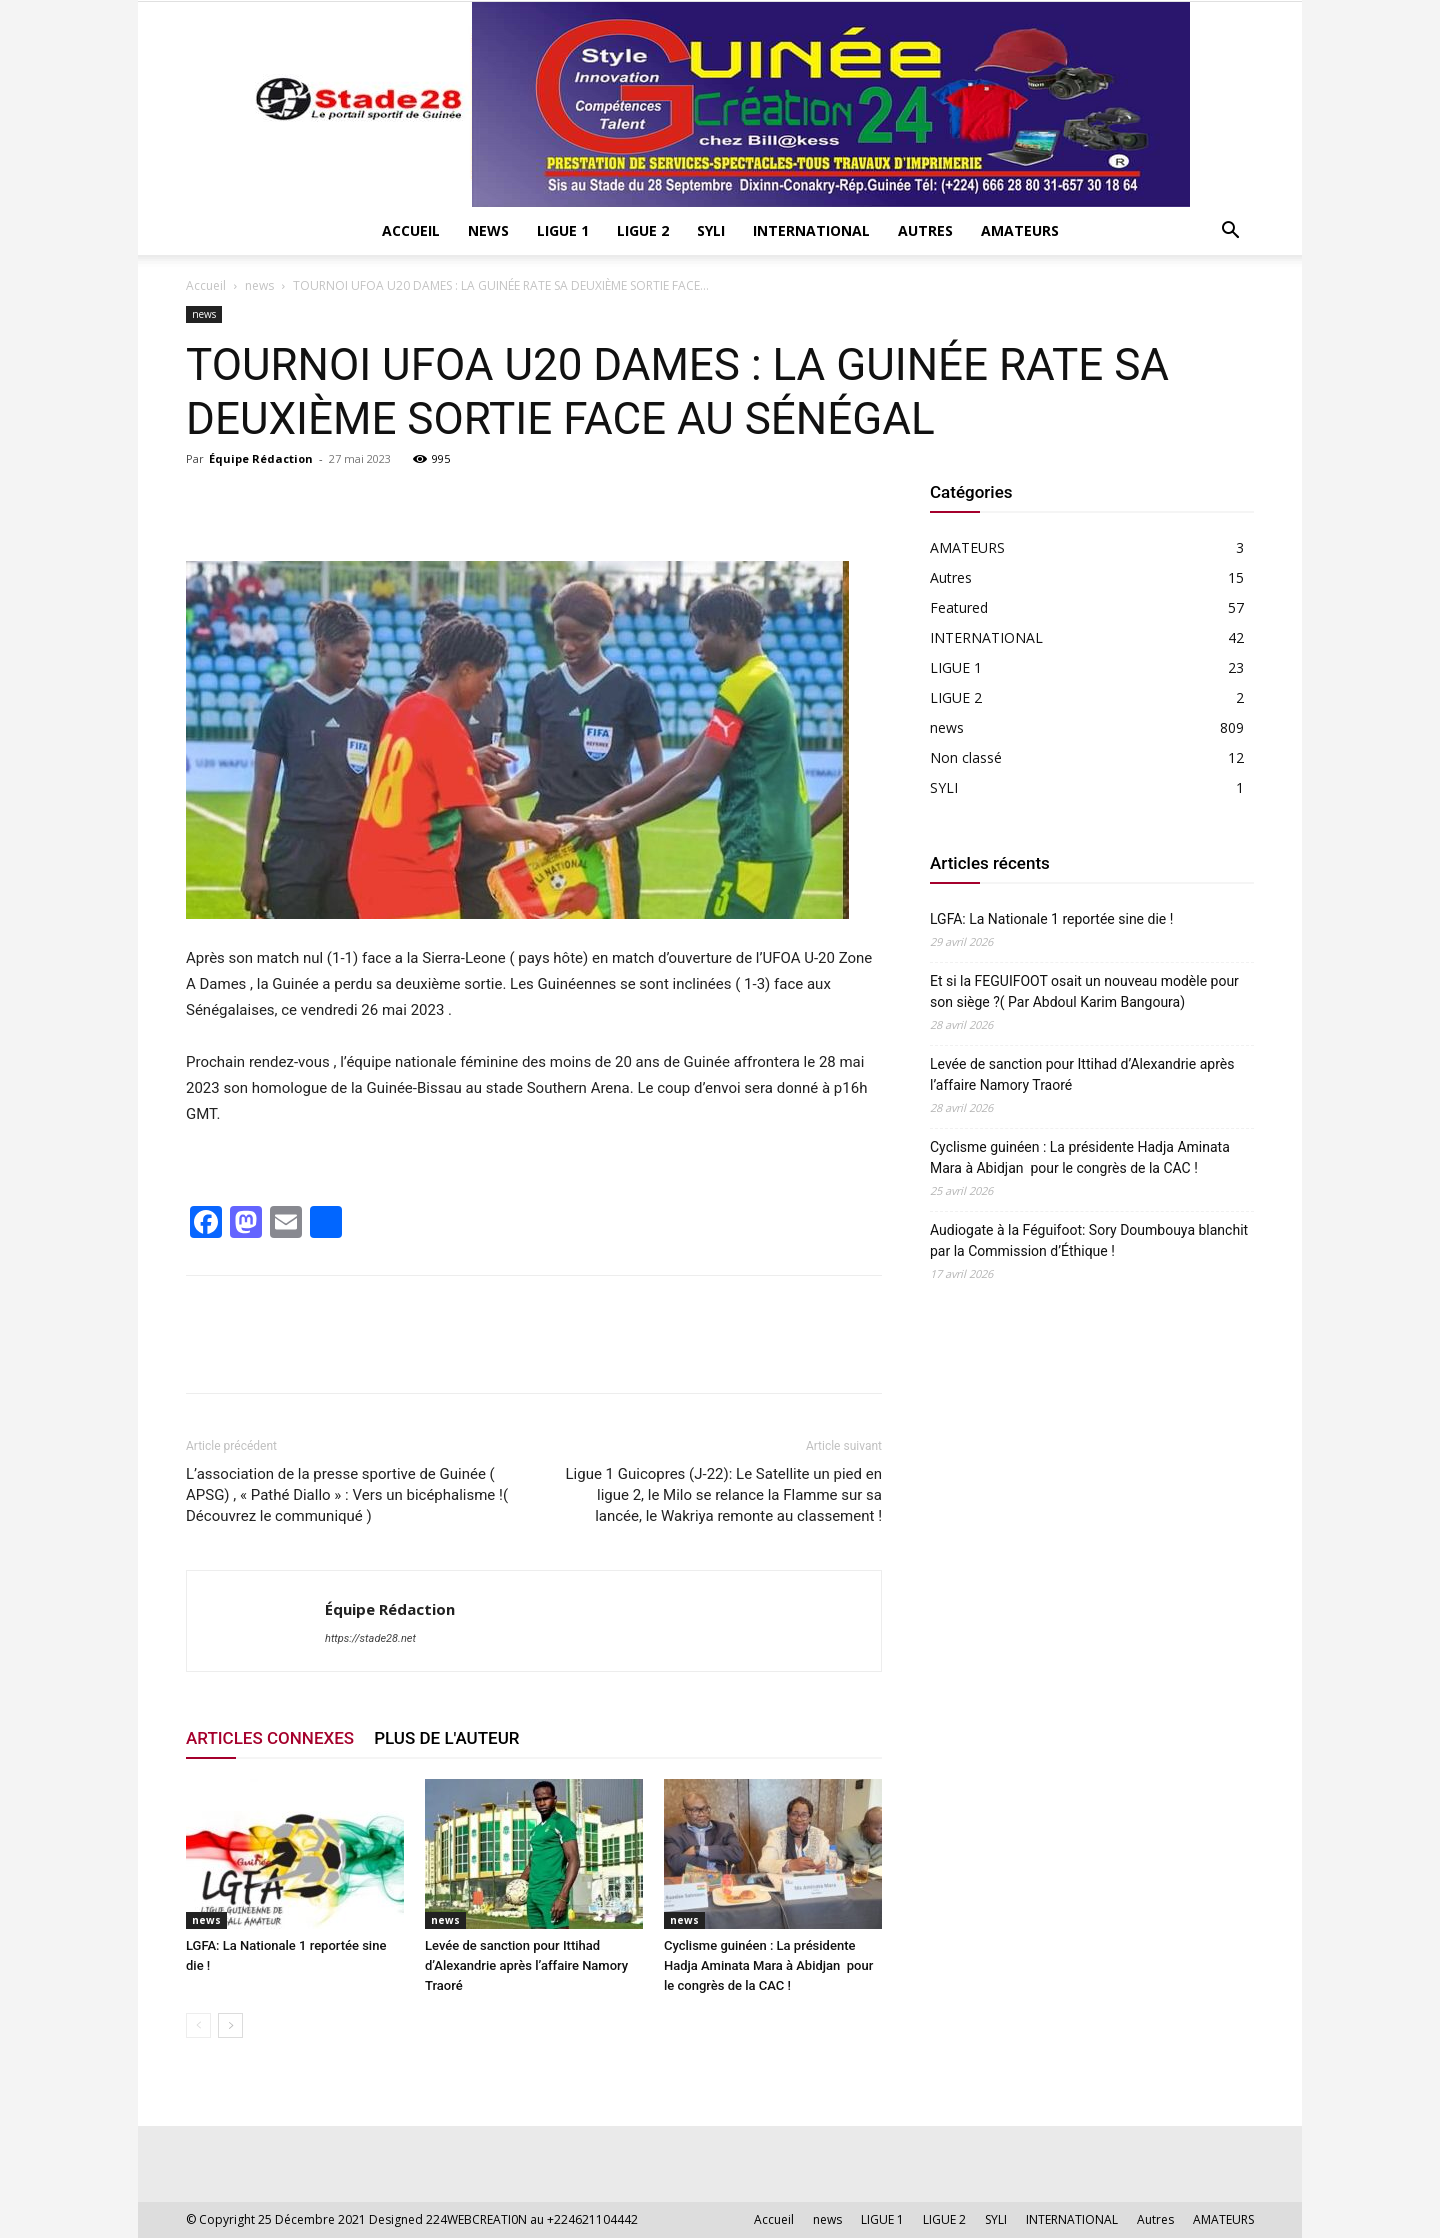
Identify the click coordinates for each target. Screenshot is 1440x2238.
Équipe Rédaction (261, 458)
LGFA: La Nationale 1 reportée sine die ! (1051, 919)
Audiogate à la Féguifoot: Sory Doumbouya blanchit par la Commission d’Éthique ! (1089, 1240)
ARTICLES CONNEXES (270, 1738)
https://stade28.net (370, 1638)
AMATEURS (1020, 230)
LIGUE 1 (563, 230)
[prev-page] (198, 2025)
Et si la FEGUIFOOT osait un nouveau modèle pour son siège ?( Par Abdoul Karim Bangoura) (1084, 991)
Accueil (411, 230)
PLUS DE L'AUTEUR (446, 1738)
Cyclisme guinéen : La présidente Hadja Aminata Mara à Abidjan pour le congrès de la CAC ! (768, 1965)
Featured (959, 607)
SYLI (711, 230)
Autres (925, 230)
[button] (1230, 232)
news (488, 230)
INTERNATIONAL (811, 230)
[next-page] (230, 2025)
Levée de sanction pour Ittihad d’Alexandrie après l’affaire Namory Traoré (526, 1965)
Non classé (966, 757)
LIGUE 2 (643, 230)
